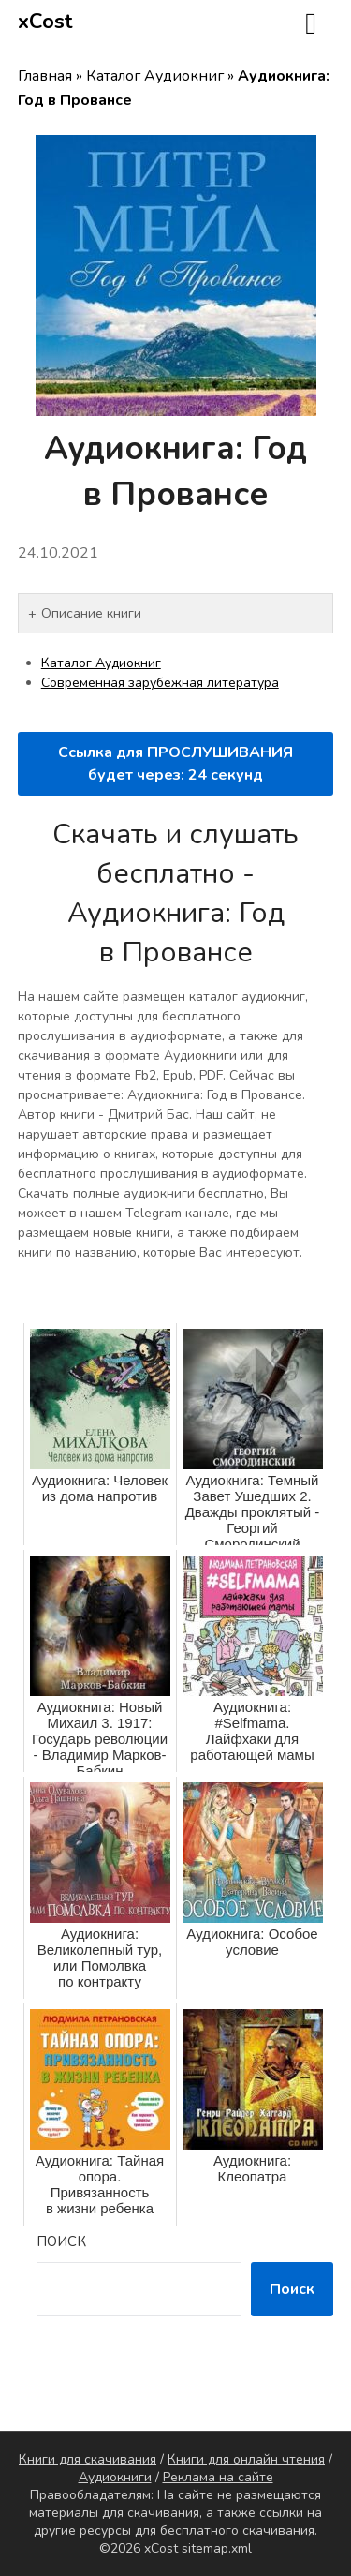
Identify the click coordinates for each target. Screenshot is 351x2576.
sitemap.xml (217, 2548)
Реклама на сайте (218, 2477)
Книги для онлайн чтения (246, 2459)
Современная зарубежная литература (160, 683)
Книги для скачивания (87, 2459)
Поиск (61, 2241)
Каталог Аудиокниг (155, 76)
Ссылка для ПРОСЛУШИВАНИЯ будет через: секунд (175, 763)
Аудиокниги (115, 2477)
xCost (45, 21)
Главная (45, 76)
